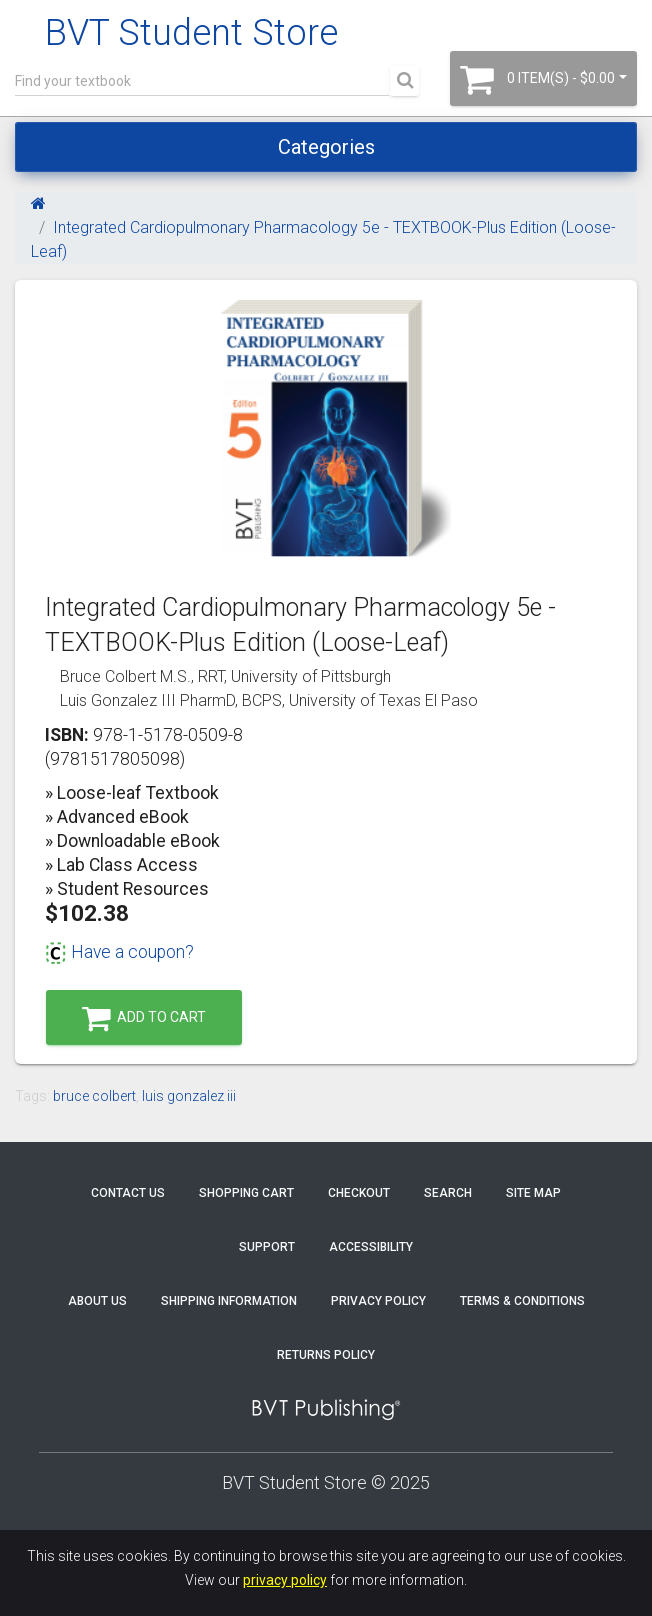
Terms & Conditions (522, 1301)
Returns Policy (326, 1355)
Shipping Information (229, 1301)
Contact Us (128, 1193)
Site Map (533, 1193)
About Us (97, 1301)
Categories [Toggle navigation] (326, 147)
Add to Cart (144, 1018)
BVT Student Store (191, 33)
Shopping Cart (246, 1193)
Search (448, 1193)
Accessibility (371, 1247)
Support (267, 1247)
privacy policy (285, 1580)
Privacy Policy (378, 1301)
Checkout (359, 1193)
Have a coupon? (119, 952)
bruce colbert (94, 1096)
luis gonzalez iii (189, 1096)
